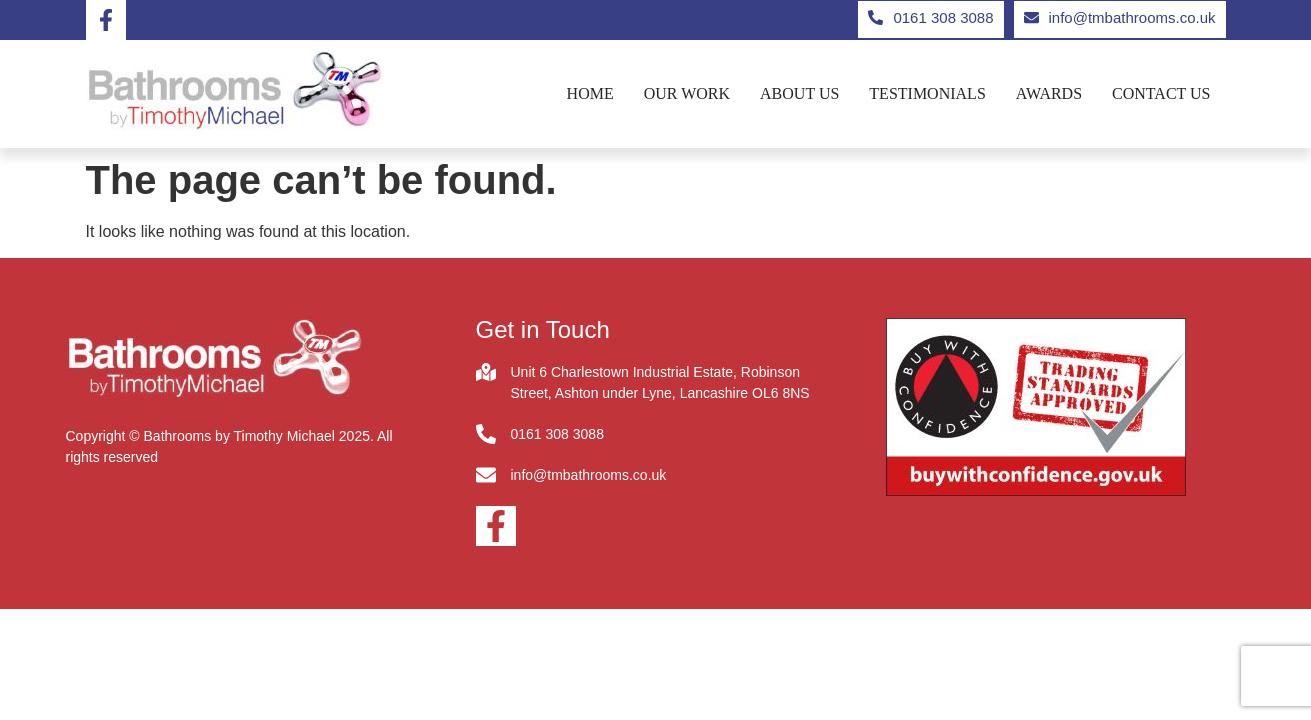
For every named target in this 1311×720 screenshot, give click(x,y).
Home (590, 94)
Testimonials (927, 94)
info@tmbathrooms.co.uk (589, 475)
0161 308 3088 (557, 434)
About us (799, 94)
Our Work (687, 94)
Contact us (1161, 94)
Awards (1049, 94)
